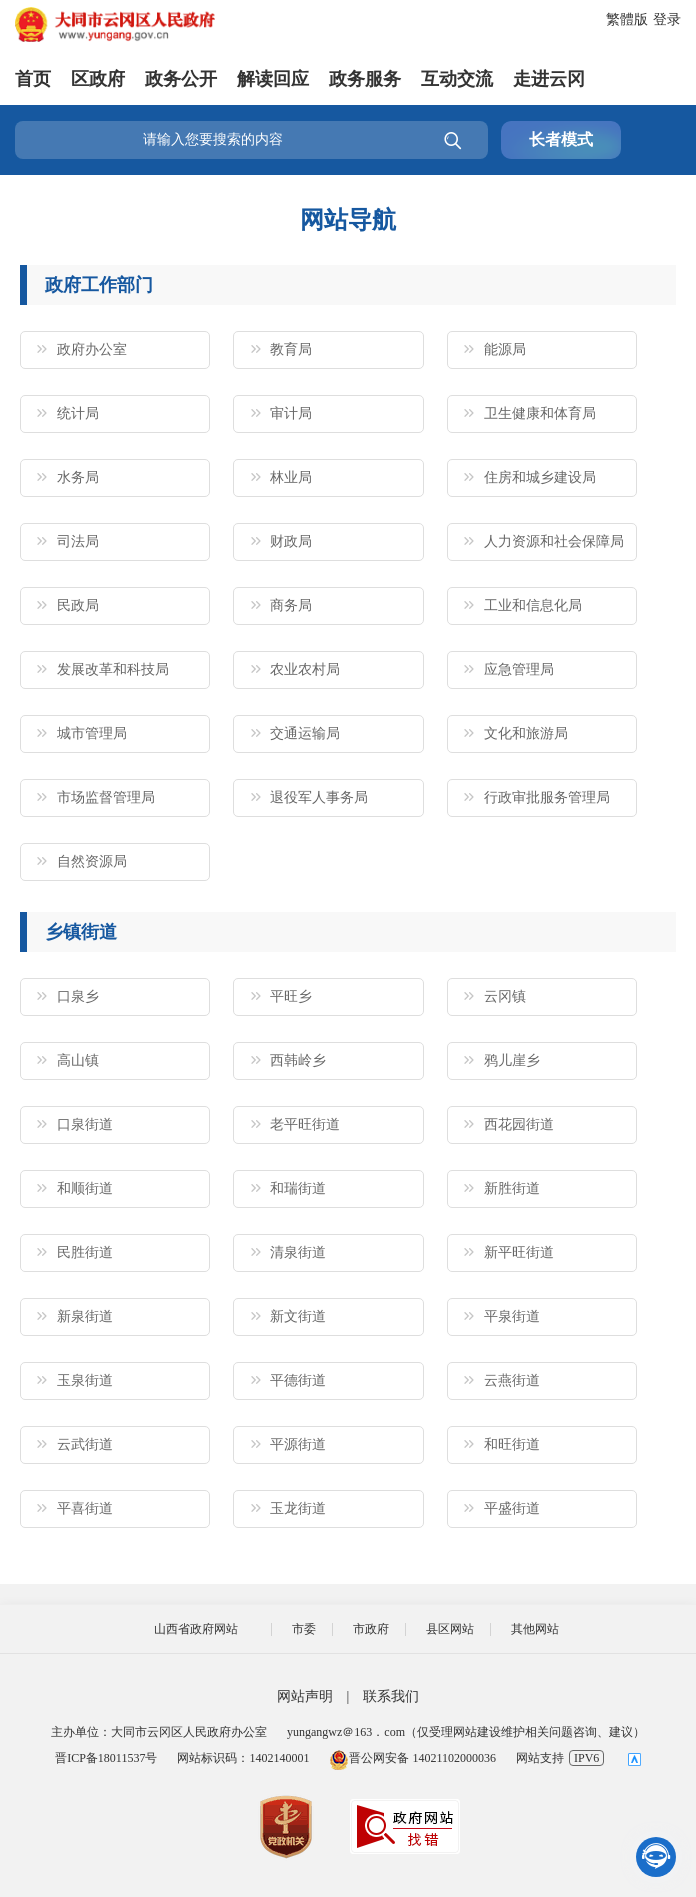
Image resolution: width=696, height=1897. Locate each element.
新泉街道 (85, 1316)
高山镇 (78, 1060)
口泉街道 (85, 1124)
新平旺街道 (519, 1252)
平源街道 (298, 1444)
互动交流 (457, 79)
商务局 (291, 605)
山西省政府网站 (196, 1629)
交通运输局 (305, 733)
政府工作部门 (99, 285)
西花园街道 (519, 1124)
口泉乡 (78, 996)
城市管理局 (92, 733)
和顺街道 (85, 1188)
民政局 (78, 605)
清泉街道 (298, 1252)
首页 (33, 79)
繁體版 (627, 19)
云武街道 (85, 1444)
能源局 (505, 349)
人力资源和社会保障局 (554, 541)
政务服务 (365, 79)
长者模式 (561, 139)
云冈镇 (505, 996)
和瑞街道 (298, 1188)
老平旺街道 (305, 1124)
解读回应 (273, 79)
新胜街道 (512, 1188)
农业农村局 (305, 669)
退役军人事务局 (319, 797)
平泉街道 (512, 1316)
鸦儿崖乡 (512, 1060)
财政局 (291, 541)
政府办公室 (92, 349)
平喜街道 (85, 1508)
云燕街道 (512, 1380)
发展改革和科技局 (113, 669)
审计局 (291, 413)
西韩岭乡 (298, 1060)
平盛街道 (512, 1508)
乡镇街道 (81, 932)
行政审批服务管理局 (547, 797)
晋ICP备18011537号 (106, 1758)
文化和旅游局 (526, 733)
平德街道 (298, 1380)
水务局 (78, 477)
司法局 (78, 541)
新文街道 (298, 1316)
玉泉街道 (85, 1380)
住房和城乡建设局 (540, 477)
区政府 (98, 79)
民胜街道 (85, 1252)
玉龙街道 (298, 1508)
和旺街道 (512, 1444)
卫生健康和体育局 (540, 413)
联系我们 (391, 1696)
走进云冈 (549, 79)
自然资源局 (92, 861)
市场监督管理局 (106, 797)
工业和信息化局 (533, 605)
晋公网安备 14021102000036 (412, 1758)
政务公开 (181, 79)
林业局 (291, 477)
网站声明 (305, 1696)
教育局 (291, 349)
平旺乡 (291, 996)
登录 (667, 19)
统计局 (78, 413)
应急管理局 (519, 669)
